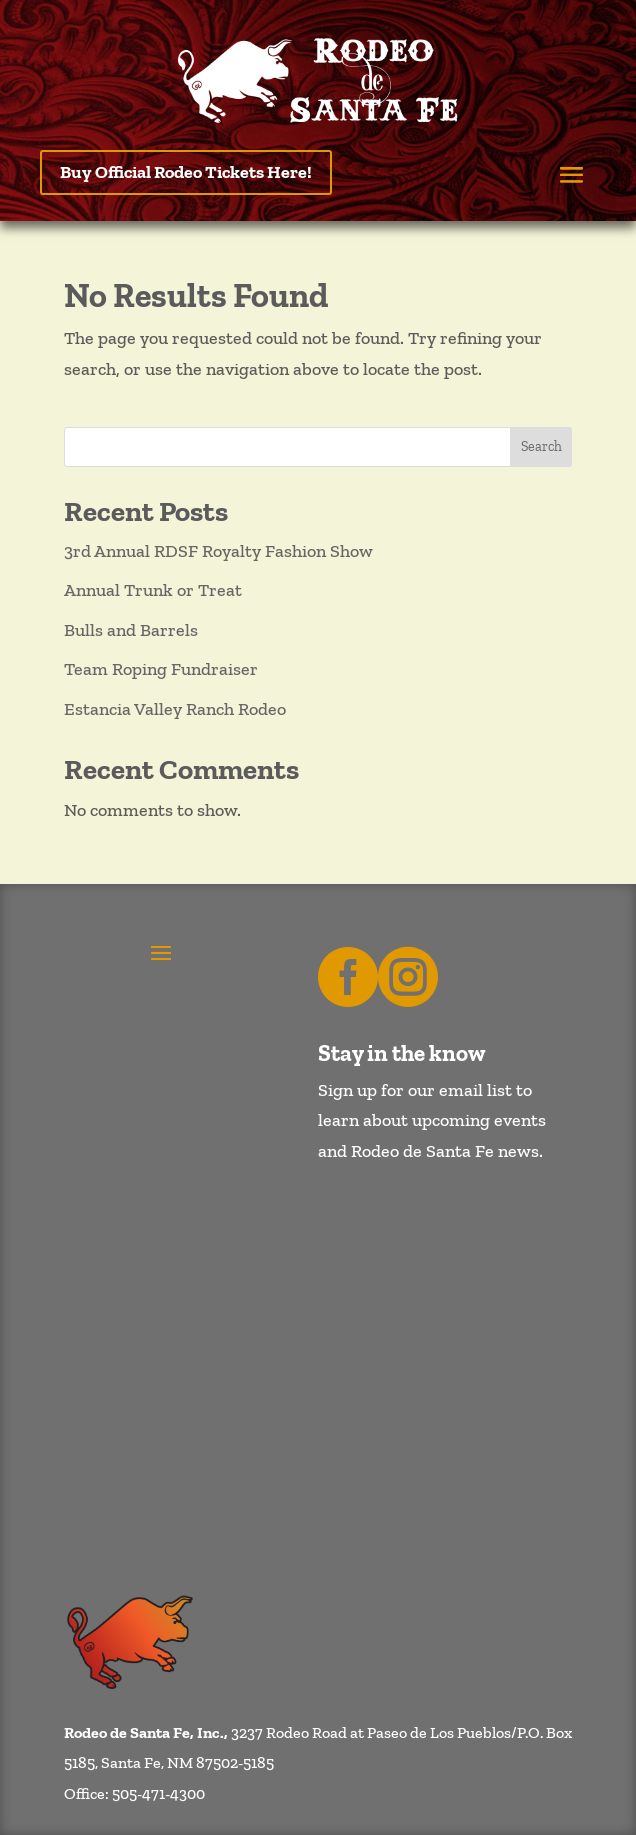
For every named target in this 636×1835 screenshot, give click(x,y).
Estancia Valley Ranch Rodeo (175, 709)
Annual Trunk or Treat (153, 590)
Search (541, 446)
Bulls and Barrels (131, 630)
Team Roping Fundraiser (161, 669)
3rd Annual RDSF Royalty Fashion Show (218, 551)
